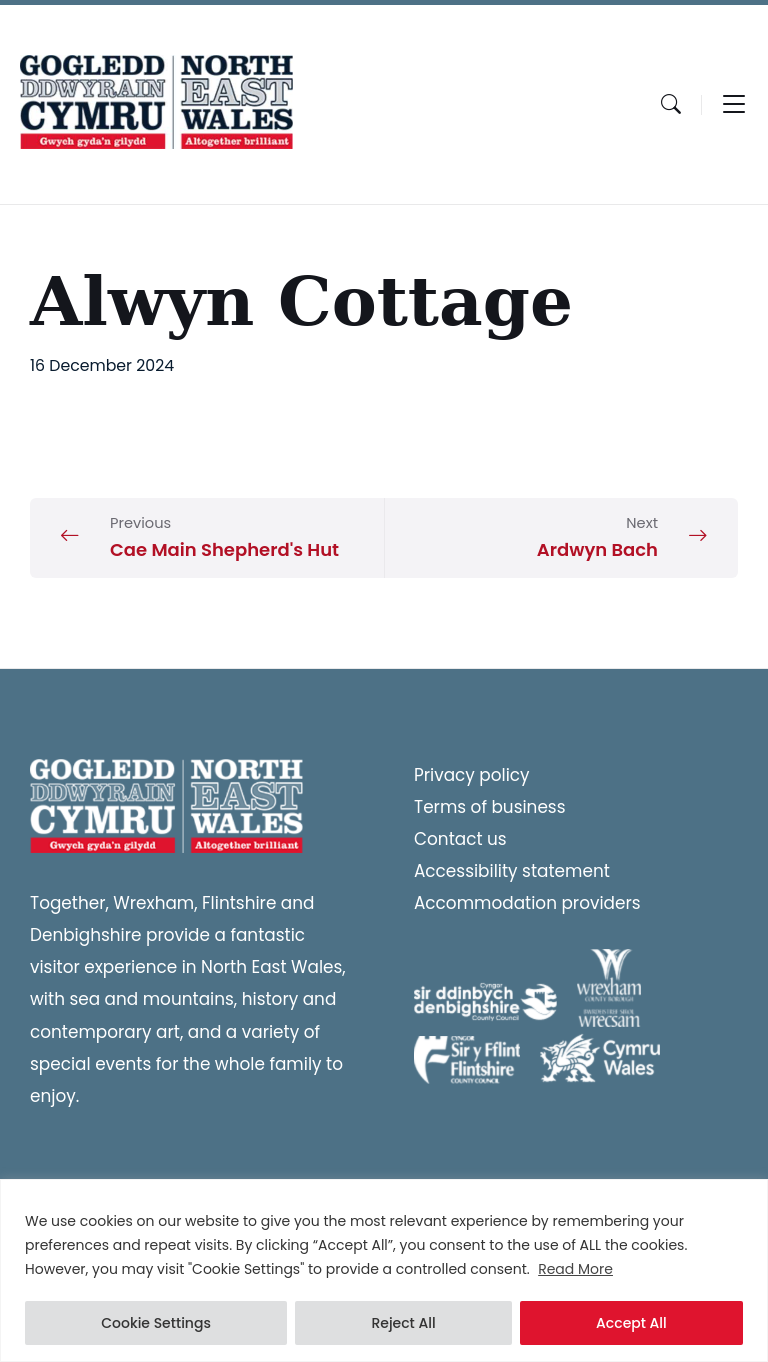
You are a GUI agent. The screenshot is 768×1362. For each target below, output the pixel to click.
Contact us (460, 839)
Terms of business (490, 807)
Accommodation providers (527, 903)
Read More (575, 1269)
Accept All (631, 1323)
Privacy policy (472, 775)
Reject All (403, 1323)
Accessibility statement (512, 871)
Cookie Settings (156, 1323)
